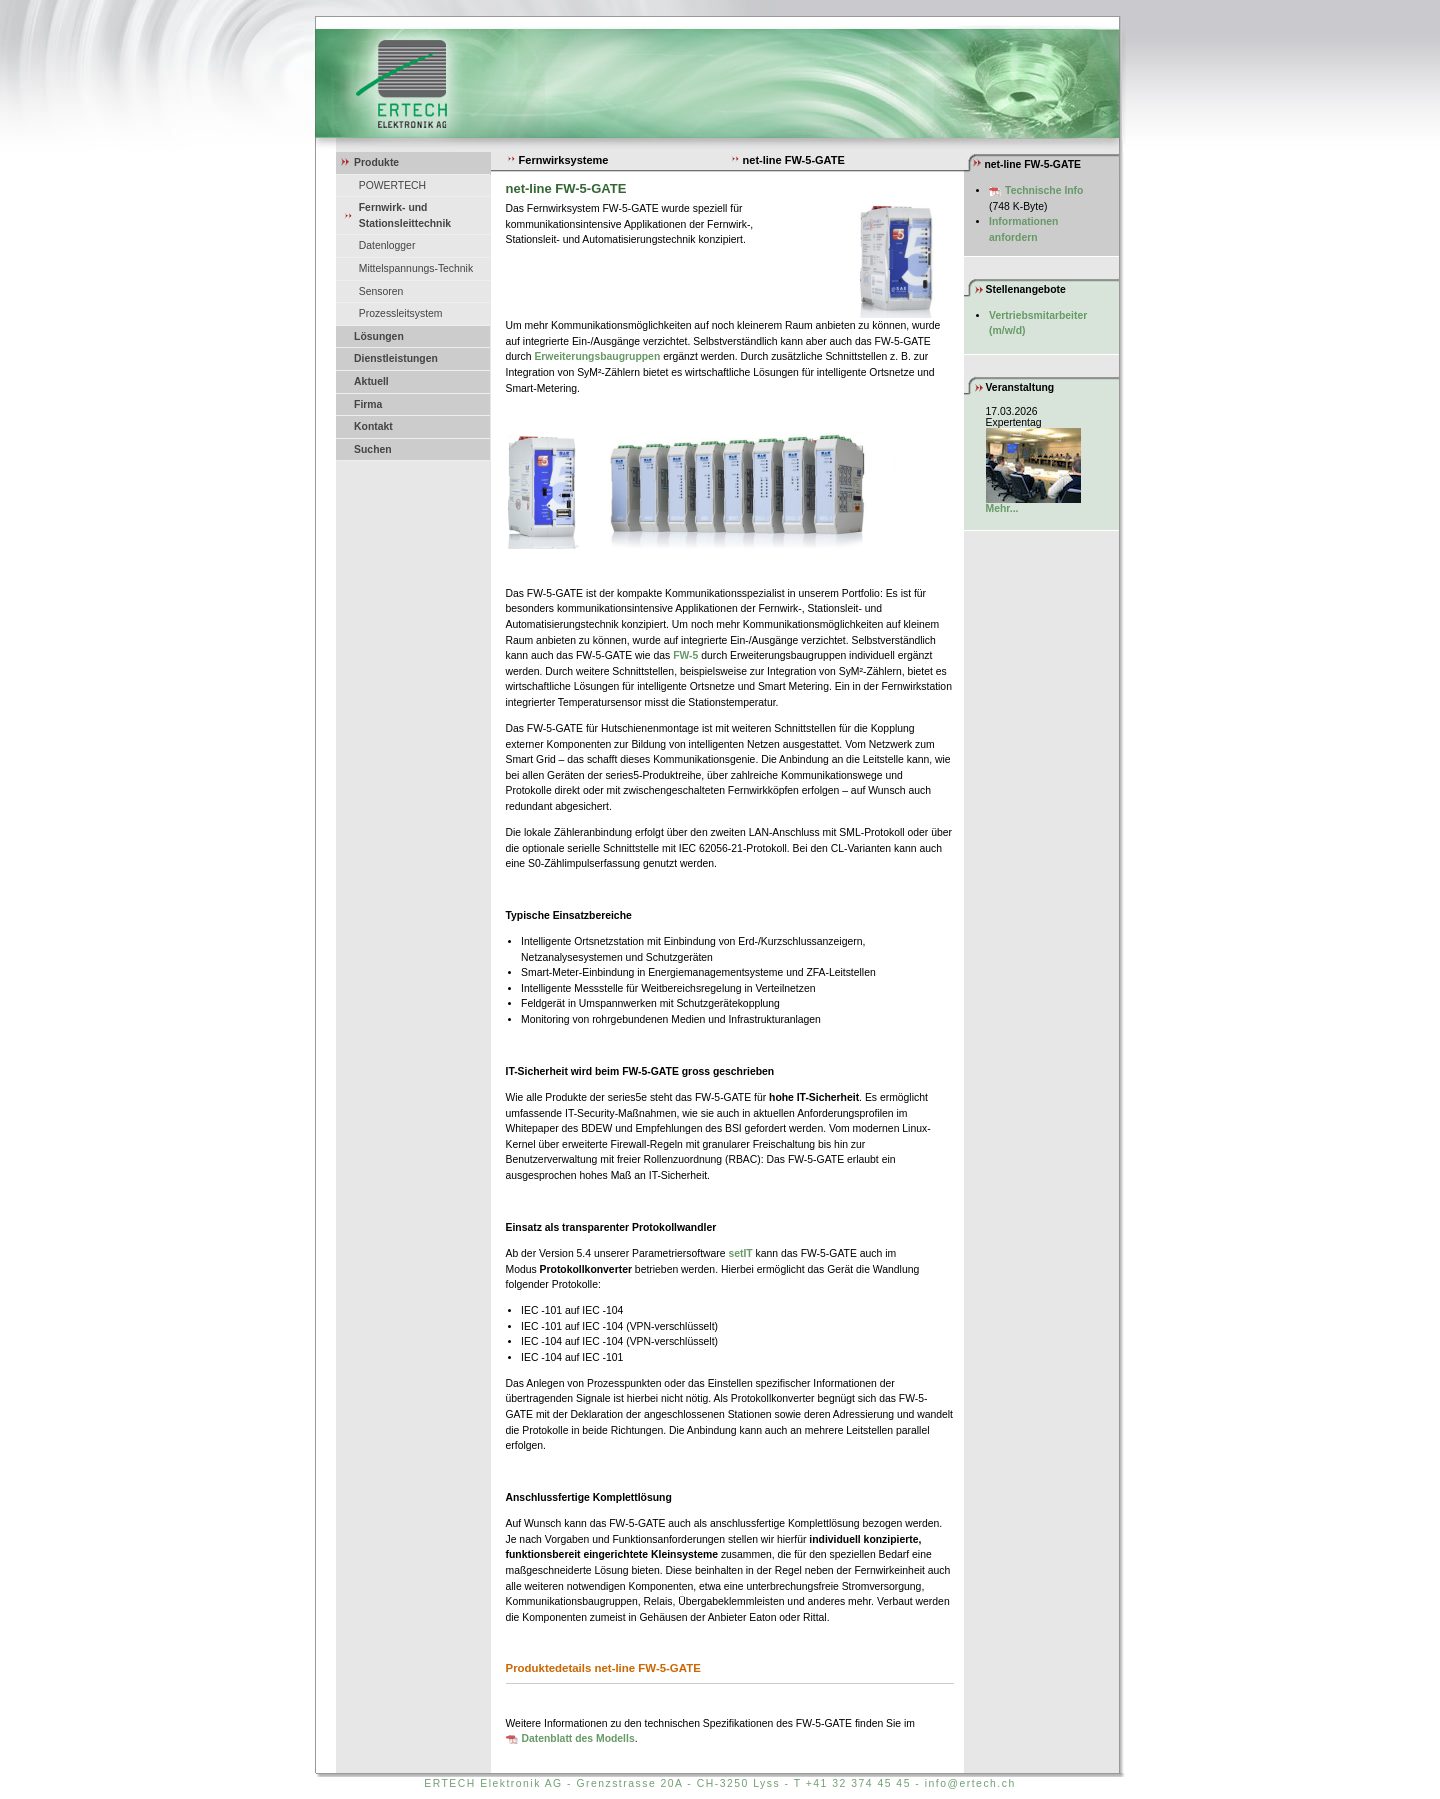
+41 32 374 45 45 (858, 1783)
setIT (740, 1253)
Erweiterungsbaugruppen (597, 356)
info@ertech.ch (970, 1783)
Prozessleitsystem (401, 313)
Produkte (376, 162)
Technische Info (1044, 190)
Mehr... (1002, 508)
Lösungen (379, 336)
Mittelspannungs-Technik (416, 268)
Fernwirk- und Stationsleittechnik (405, 215)
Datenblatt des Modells (578, 1738)
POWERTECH (392, 185)
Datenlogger (387, 245)
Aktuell (371, 381)
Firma (368, 404)
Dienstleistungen (396, 358)
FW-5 (685, 655)
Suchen (373, 449)
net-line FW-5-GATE (787, 160)
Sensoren (381, 291)
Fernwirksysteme (557, 160)
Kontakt (373, 426)
